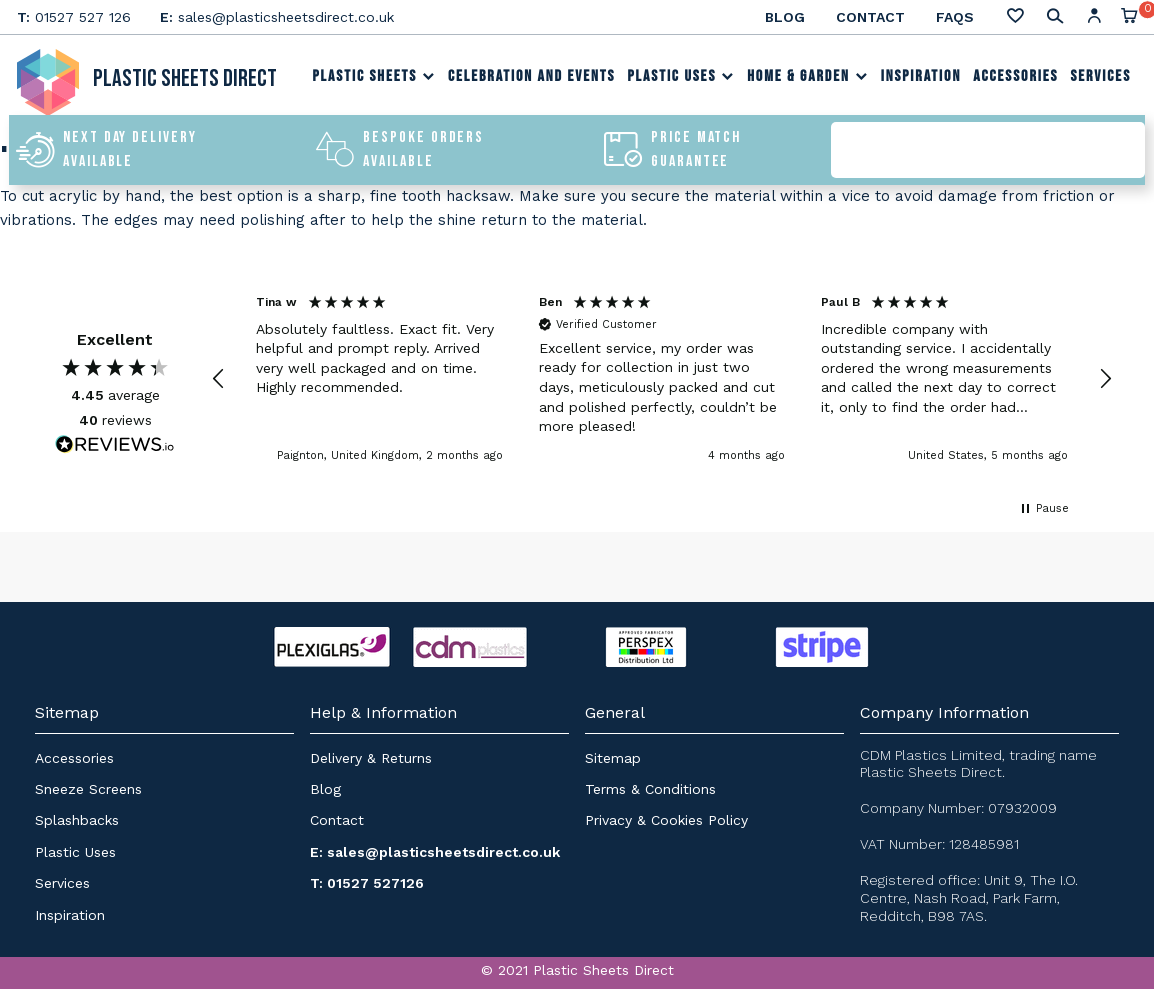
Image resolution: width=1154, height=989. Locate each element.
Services (1100, 76)
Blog (785, 17)
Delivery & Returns (371, 758)
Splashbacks (77, 820)
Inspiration (921, 76)
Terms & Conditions (650, 789)
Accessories (1015, 76)
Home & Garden (807, 76)
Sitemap (613, 758)
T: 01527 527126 (367, 883)
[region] (662, 379)
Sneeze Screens (88, 789)
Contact (870, 17)
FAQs (955, 17)
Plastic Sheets (374, 76)
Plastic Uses (681, 76)
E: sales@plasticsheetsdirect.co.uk (435, 852)
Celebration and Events (531, 76)
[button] (219, 379)
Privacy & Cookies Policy (666, 820)
